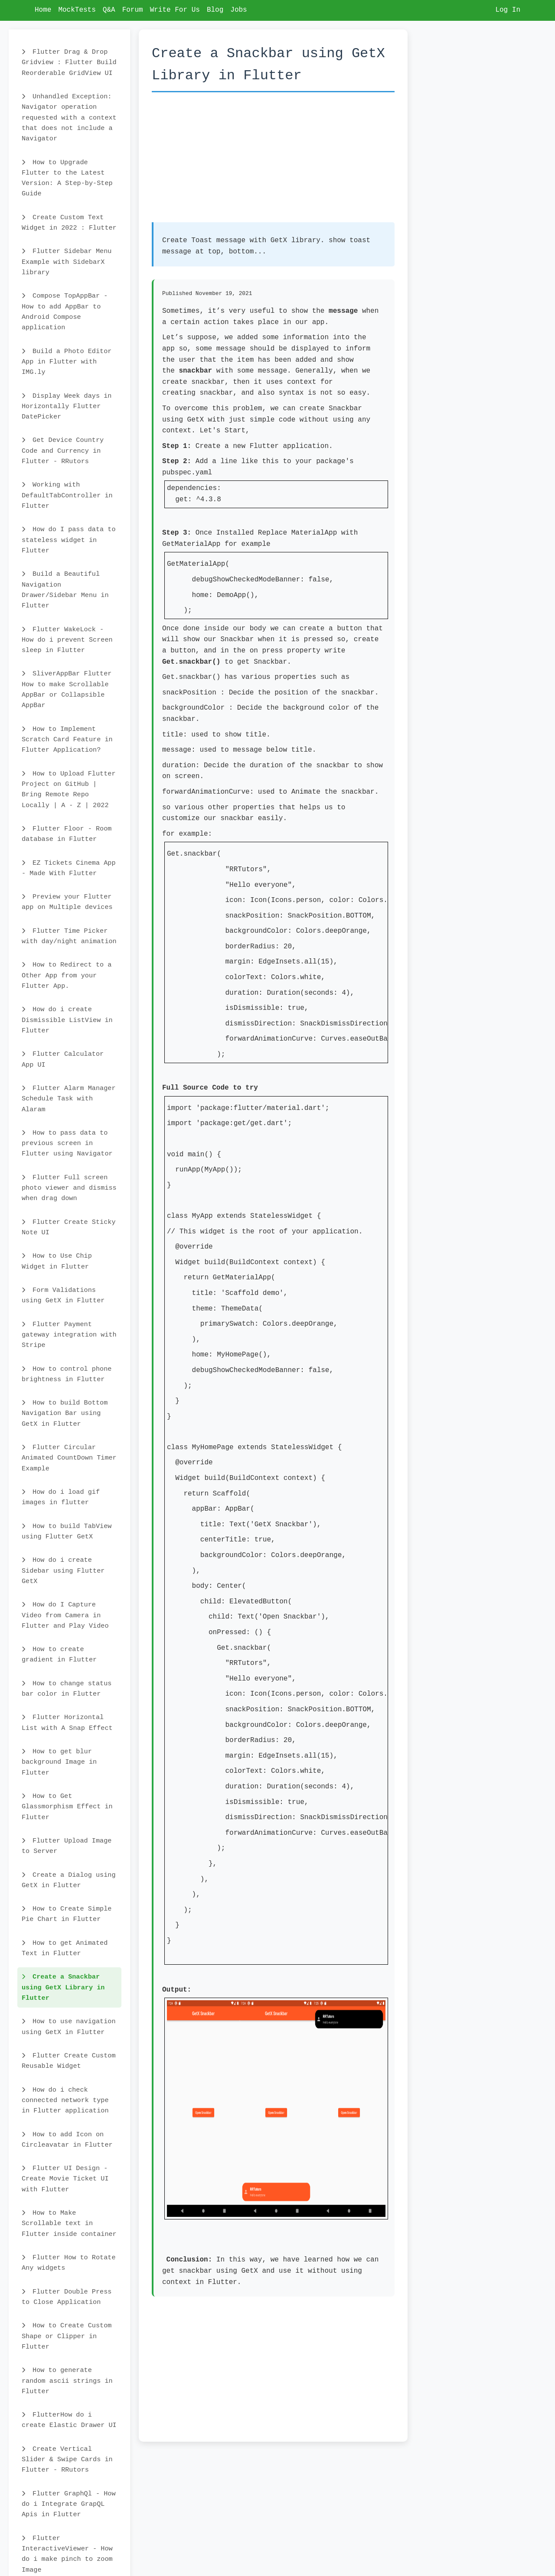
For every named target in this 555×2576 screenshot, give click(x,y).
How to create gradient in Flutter (59, 1654)
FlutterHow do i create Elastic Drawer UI (69, 2420)
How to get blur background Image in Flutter (59, 1762)
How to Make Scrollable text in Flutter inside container (69, 2223)
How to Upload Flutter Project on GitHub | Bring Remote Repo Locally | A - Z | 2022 (69, 789)
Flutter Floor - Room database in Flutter (66, 834)
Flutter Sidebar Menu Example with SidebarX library (66, 261)
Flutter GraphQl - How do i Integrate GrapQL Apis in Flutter (69, 2504)
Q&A (109, 10)
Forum (132, 10)
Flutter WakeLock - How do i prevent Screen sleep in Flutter (67, 640)
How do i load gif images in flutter (61, 1497)
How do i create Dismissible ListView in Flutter (67, 1020)
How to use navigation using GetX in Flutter (69, 2027)
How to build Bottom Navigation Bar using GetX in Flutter (65, 1413)
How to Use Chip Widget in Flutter (57, 1261)
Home (43, 10)
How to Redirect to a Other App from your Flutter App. (66, 975)
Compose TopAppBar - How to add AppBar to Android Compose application (65, 311)
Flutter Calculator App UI (63, 1059)
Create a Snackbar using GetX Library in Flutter (63, 1987)
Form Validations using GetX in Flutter (63, 1295)
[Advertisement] (273, 161)
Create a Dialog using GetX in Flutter (69, 1880)
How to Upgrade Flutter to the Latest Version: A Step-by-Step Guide (67, 178)
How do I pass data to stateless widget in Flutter (69, 540)
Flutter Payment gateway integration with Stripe (69, 1335)
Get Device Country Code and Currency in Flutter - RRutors (63, 450)
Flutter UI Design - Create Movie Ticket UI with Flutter (65, 2178)
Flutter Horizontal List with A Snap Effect (67, 1722)
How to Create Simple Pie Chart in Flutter (66, 1914)
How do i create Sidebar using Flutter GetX (63, 1570)
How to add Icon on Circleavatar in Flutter (67, 2140)
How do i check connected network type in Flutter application (65, 2100)
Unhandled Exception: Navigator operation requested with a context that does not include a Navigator (69, 118)
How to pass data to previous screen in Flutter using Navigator (67, 1143)
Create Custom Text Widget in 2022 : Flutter (69, 223)
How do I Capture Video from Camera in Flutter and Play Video (65, 1615)
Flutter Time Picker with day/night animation (69, 936)
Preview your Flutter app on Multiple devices (67, 902)
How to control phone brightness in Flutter (66, 1374)
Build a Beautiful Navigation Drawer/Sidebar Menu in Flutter (65, 590)
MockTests (76, 10)
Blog (215, 10)
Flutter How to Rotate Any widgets (69, 2263)
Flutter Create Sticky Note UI (69, 1227)
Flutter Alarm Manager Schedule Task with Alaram (69, 1098)
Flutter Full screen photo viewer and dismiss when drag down (69, 1188)
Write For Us (175, 10)
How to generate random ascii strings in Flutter (67, 2380)
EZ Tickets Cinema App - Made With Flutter (69, 868)
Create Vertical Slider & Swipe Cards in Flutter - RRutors (67, 2459)
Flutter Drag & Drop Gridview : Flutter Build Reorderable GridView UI (69, 62)
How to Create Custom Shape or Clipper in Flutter (66, 2336)
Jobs (238, 10)
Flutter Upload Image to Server (66, 1846)
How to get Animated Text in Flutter (65, 1948)
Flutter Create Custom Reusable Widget (69, 2061)
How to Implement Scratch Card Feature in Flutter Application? (67, 739)
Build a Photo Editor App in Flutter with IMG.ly (66, 361)
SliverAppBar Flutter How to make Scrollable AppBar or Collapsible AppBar (66, 689)
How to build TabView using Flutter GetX (66, 1531)
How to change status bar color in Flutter (66, 1689)
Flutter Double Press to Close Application (66, 2297)
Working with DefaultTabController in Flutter (67, 495)
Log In (507, 10)
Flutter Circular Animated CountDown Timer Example (69, 1458)
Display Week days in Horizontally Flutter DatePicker (66, 406)
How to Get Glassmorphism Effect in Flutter (67, 1806)
